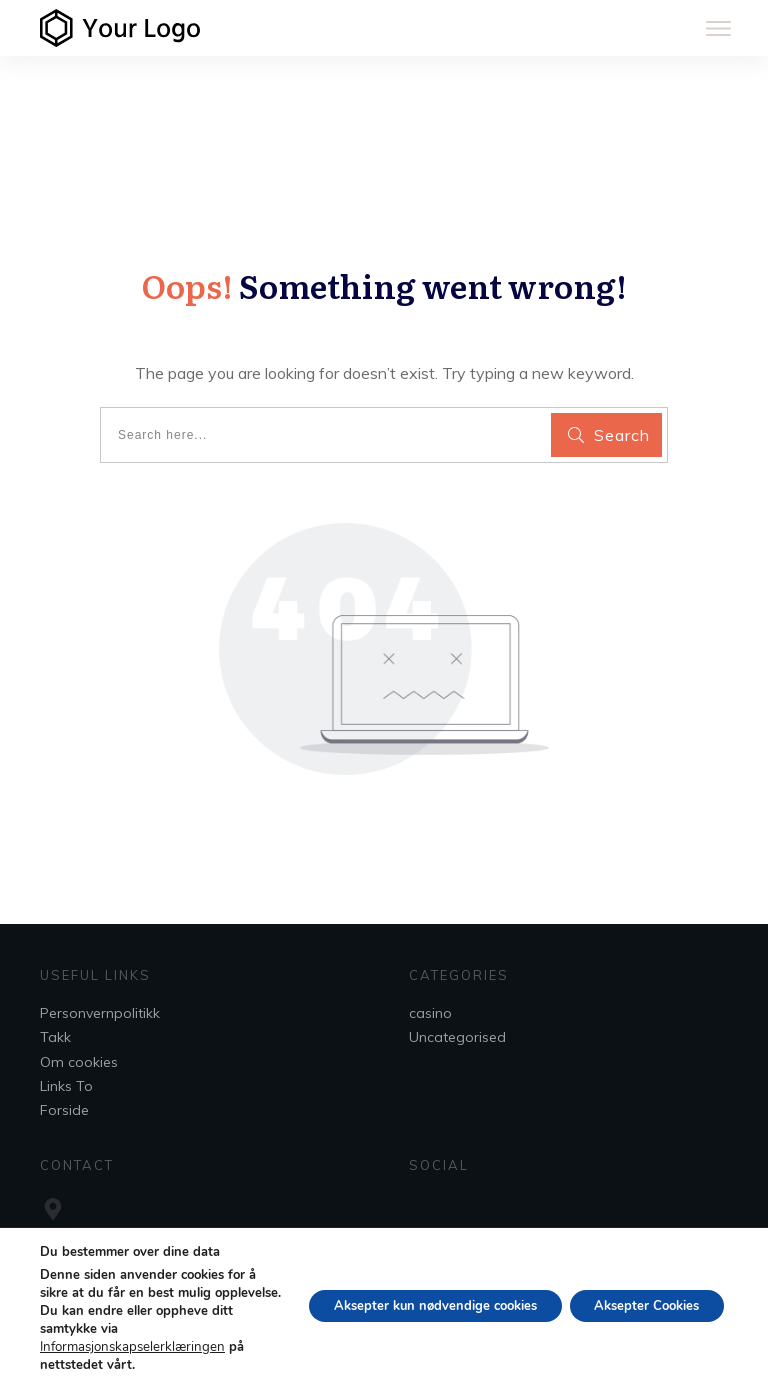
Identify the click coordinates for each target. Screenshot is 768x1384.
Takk (55, 1037)
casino (430, 1013)
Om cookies (79, 1062)
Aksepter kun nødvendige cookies (406, 1305)
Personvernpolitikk (100, 1013)
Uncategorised (457, 1037)
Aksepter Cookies (638, 1305)
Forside (64, 1110)
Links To (66, 1086)
